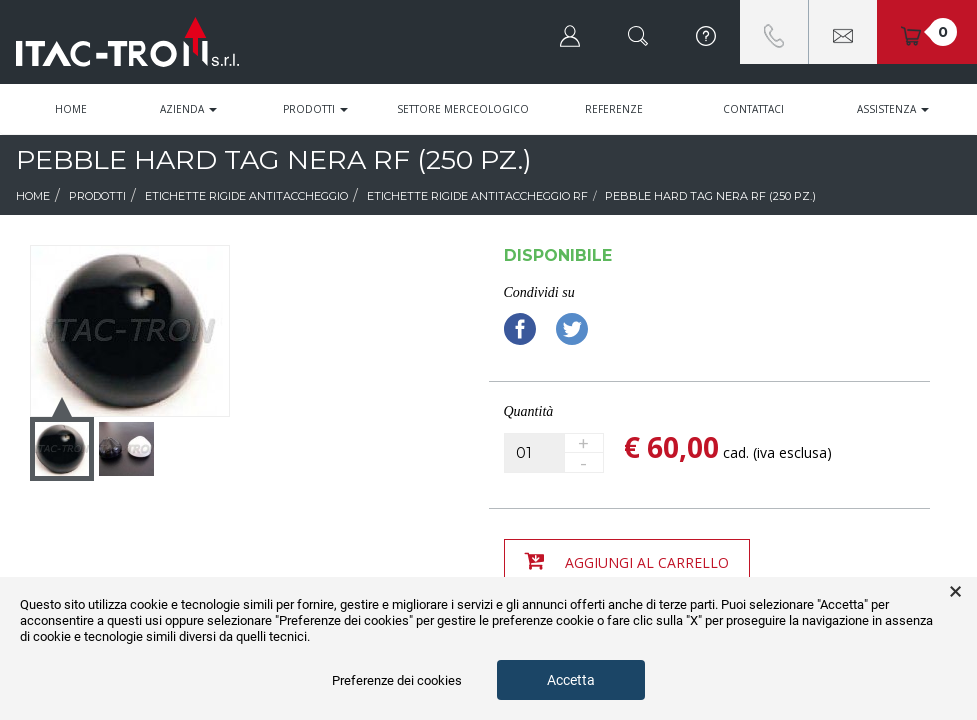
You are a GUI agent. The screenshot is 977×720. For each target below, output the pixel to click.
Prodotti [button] (315, 109)
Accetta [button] (571, 680)
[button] (570, 32)
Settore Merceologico (463, 109)
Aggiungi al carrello (627, 561)
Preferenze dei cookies (397, 680)
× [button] (955, 592)
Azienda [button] (188, 109)
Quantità (529, 411)
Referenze (614, 109)
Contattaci (753, 109)
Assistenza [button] (893, 109)
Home (71, 109)
